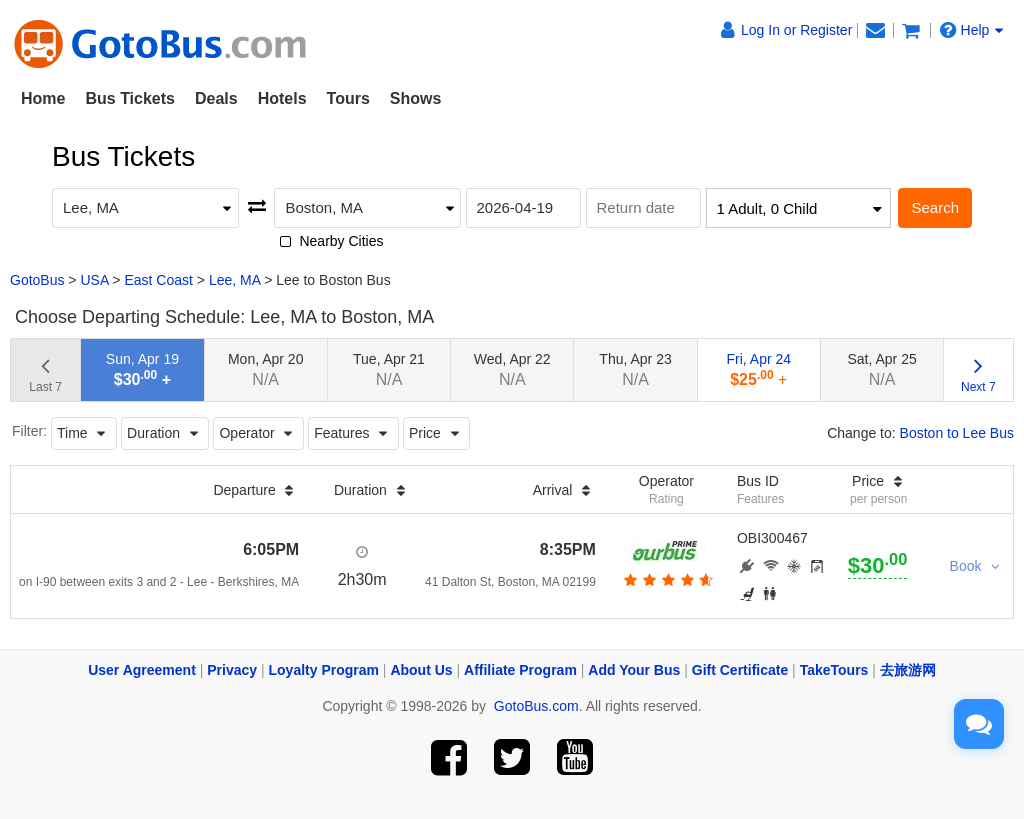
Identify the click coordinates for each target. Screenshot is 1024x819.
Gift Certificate (740, 670)
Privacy (232, 670)
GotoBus (37, 280)
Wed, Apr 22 (512, 369)
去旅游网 (908, 670)
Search (935, 207)
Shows (416, 98)
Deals (216, 98)
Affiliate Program (520, 670)
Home (43, 98)
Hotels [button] (282, 98)
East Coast (158, 280)
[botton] (666, 580)
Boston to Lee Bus (957, 433)
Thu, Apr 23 (635, 369)
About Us (421, 670)
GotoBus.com (536, 706)
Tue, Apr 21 (389, 369)
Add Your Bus (634, 670)
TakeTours (834, 670)
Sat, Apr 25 (881, 369)
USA (94, 280)
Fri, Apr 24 (759, 369)
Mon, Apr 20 (266, 369)
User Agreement (142, 670)
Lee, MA (234, 280)
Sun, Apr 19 (142, 369)
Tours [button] (348, 98)
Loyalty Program (324, 670)
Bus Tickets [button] (130, 98)
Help (972, 30)
